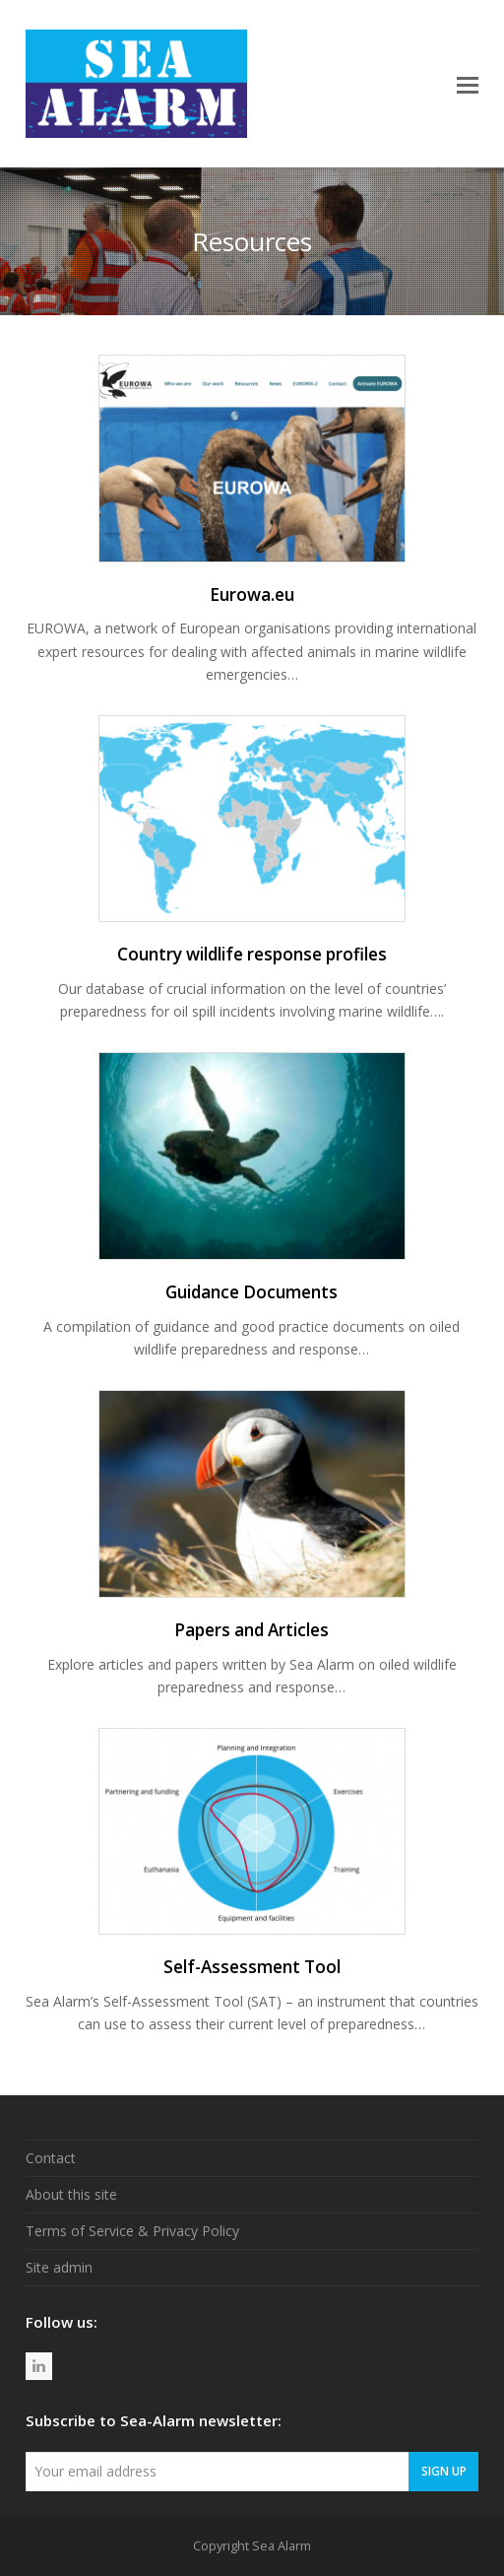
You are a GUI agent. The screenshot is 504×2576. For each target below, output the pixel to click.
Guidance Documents (251, 1292)
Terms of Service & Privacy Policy (132, 2230)
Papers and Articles (251, 1629)
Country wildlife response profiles (252, 954)
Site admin (59, 2267)
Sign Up (444, 2470)
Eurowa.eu (252, 594)
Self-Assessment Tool (252, 1966)
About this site (71, 2194)
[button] (467, 84)
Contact (51, 2157)
